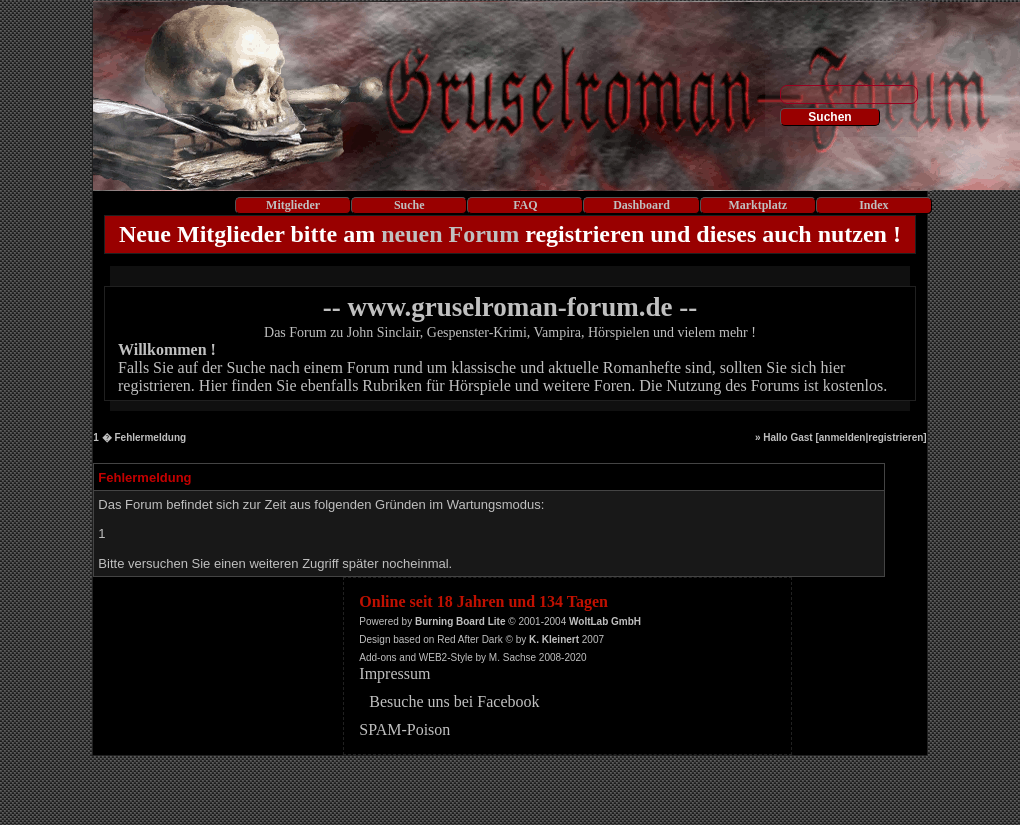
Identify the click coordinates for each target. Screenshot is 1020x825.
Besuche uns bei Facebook (454, 701)
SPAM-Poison (404, 729)
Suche (409, 205)
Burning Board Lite (460, 621)
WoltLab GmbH (605, 621)
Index (873, 205)
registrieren (895, 437)
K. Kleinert (554, 639)
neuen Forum (450, 234)
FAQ (525, 205)
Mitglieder (293, 205)
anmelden (842, 437)
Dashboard (641, 205)
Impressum (394, 673)
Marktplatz (757, 205)
